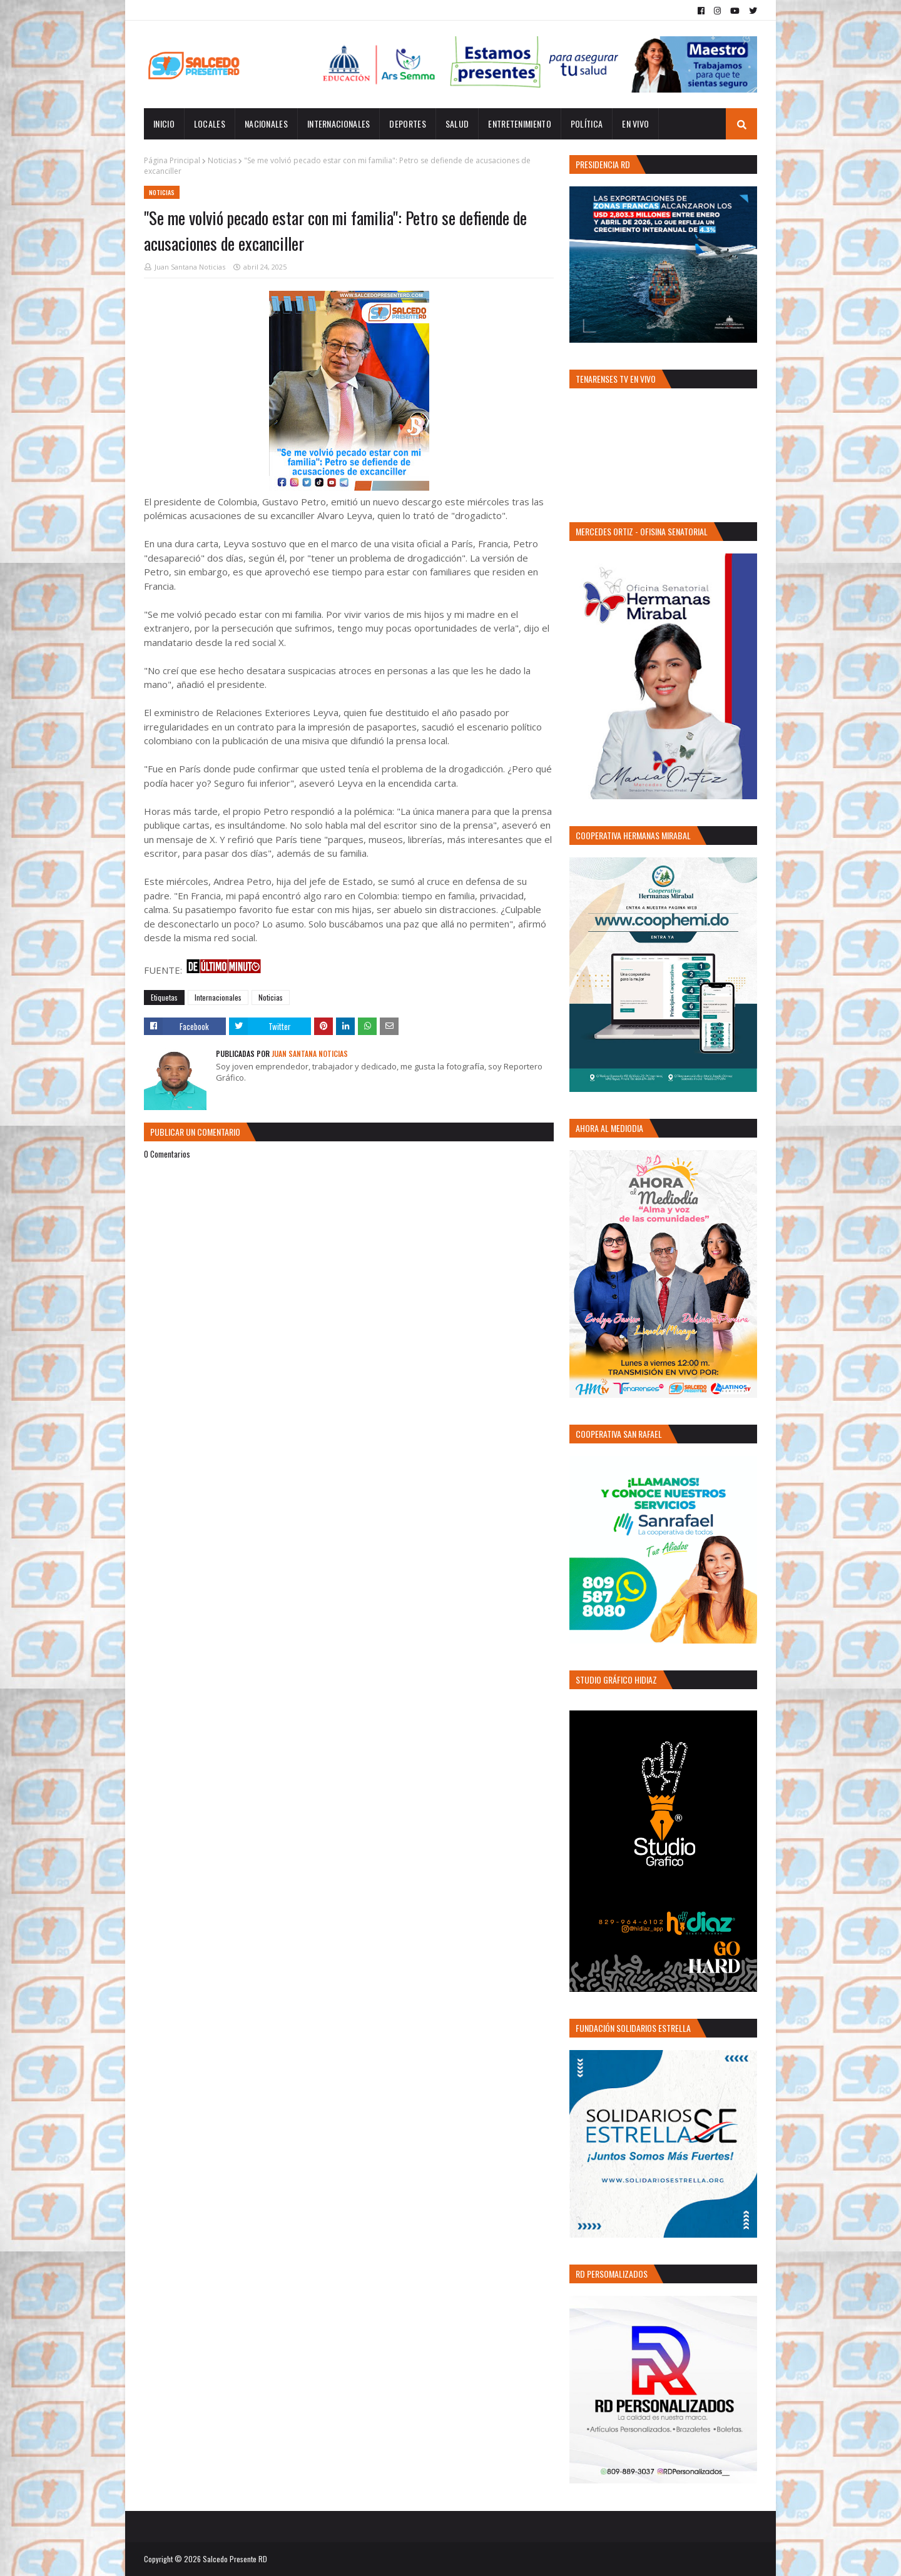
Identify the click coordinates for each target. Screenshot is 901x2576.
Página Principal (172, 160)
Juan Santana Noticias (190, 266)
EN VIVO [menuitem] (635, 123)
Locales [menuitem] (209, 123)
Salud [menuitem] (457, 123)
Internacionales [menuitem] (338, 123)
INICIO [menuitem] (164, 123)
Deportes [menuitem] (407, 123)
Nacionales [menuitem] (266, 123)
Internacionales (218, 997)
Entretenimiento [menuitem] (519, 123)
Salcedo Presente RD (235, 2558)
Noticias (222, 160)
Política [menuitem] (587, 123)
